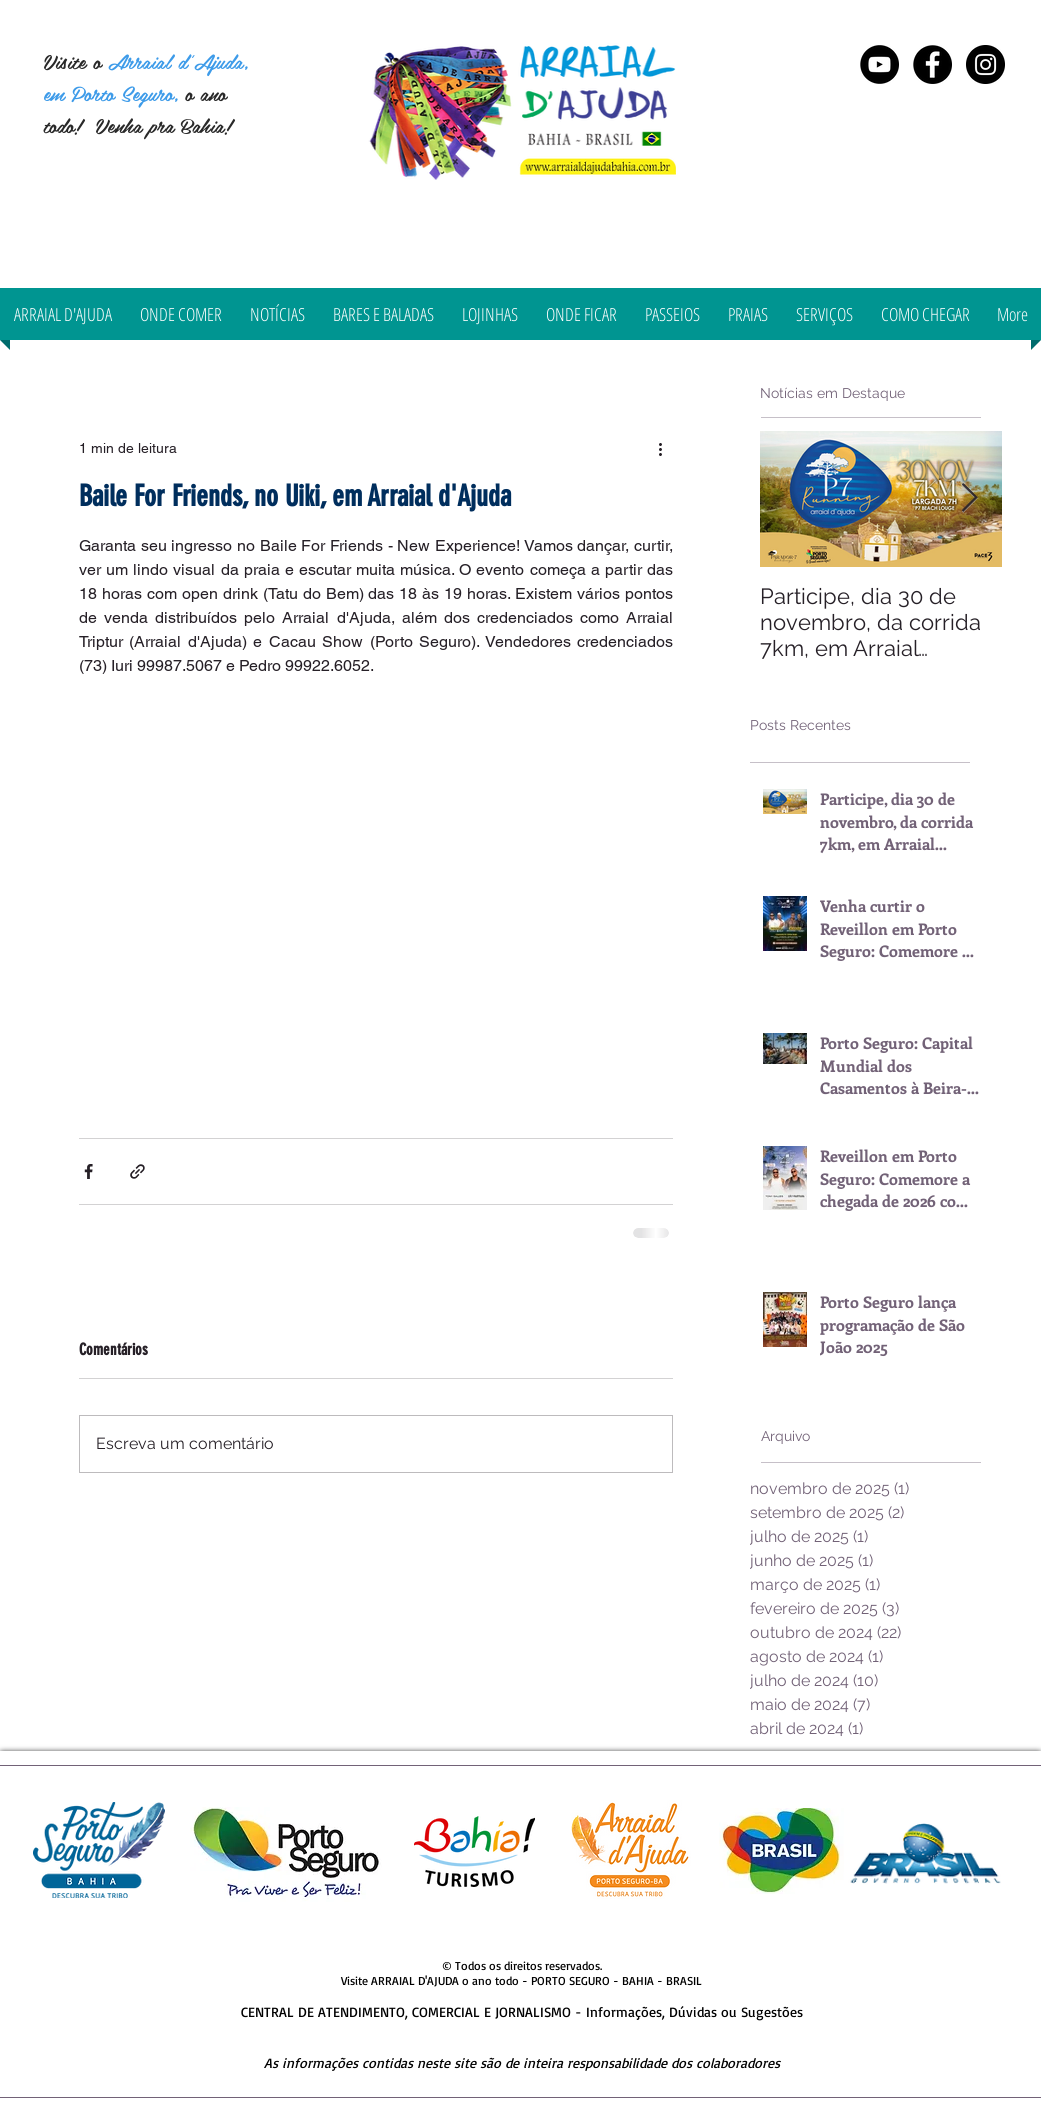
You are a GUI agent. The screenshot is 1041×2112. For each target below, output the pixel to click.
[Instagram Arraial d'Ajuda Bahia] (985, 64)
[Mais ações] (661, 448)
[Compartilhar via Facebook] (88, 1171)
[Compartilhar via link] (137, 1171)
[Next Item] (970, 498)
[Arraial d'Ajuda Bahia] (932, 64)
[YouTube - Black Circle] (879, 64)
